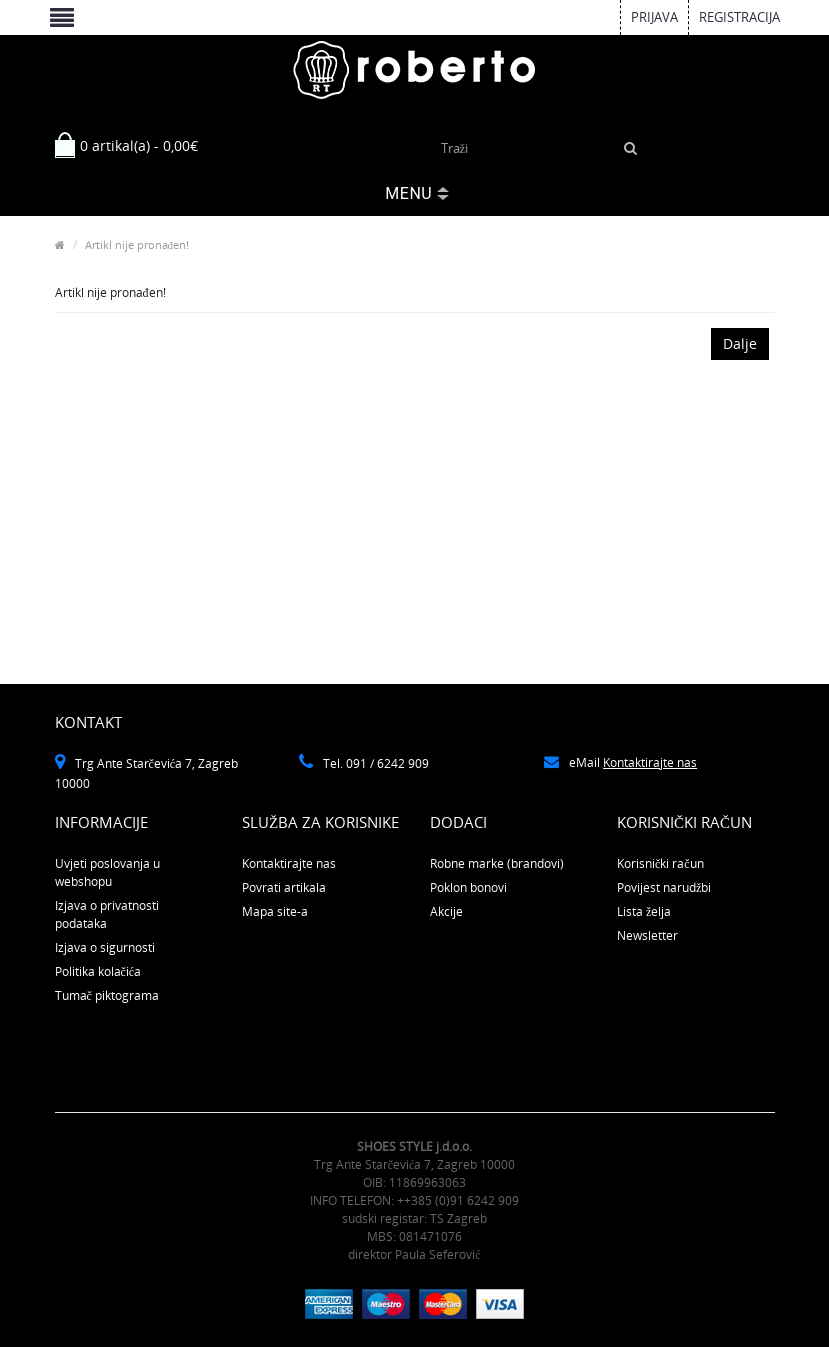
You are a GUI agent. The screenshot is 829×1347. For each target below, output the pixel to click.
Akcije (446, 911)
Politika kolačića (98, 971)
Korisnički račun (660, 863)
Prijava (654, 17)
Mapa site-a (275, 911)
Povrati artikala (284, 887)
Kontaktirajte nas (650, 762)
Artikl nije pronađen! (137, 244)
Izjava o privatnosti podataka (107, 914)
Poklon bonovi (468, 887)
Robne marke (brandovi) (497, 863)
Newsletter (647, 935)
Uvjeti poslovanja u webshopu (107, 872)
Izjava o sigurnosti (105, 947)
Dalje (740, 343)
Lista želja (644, 911)
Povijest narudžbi (664, 887)
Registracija (739, 17)
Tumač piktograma (107, 995)
